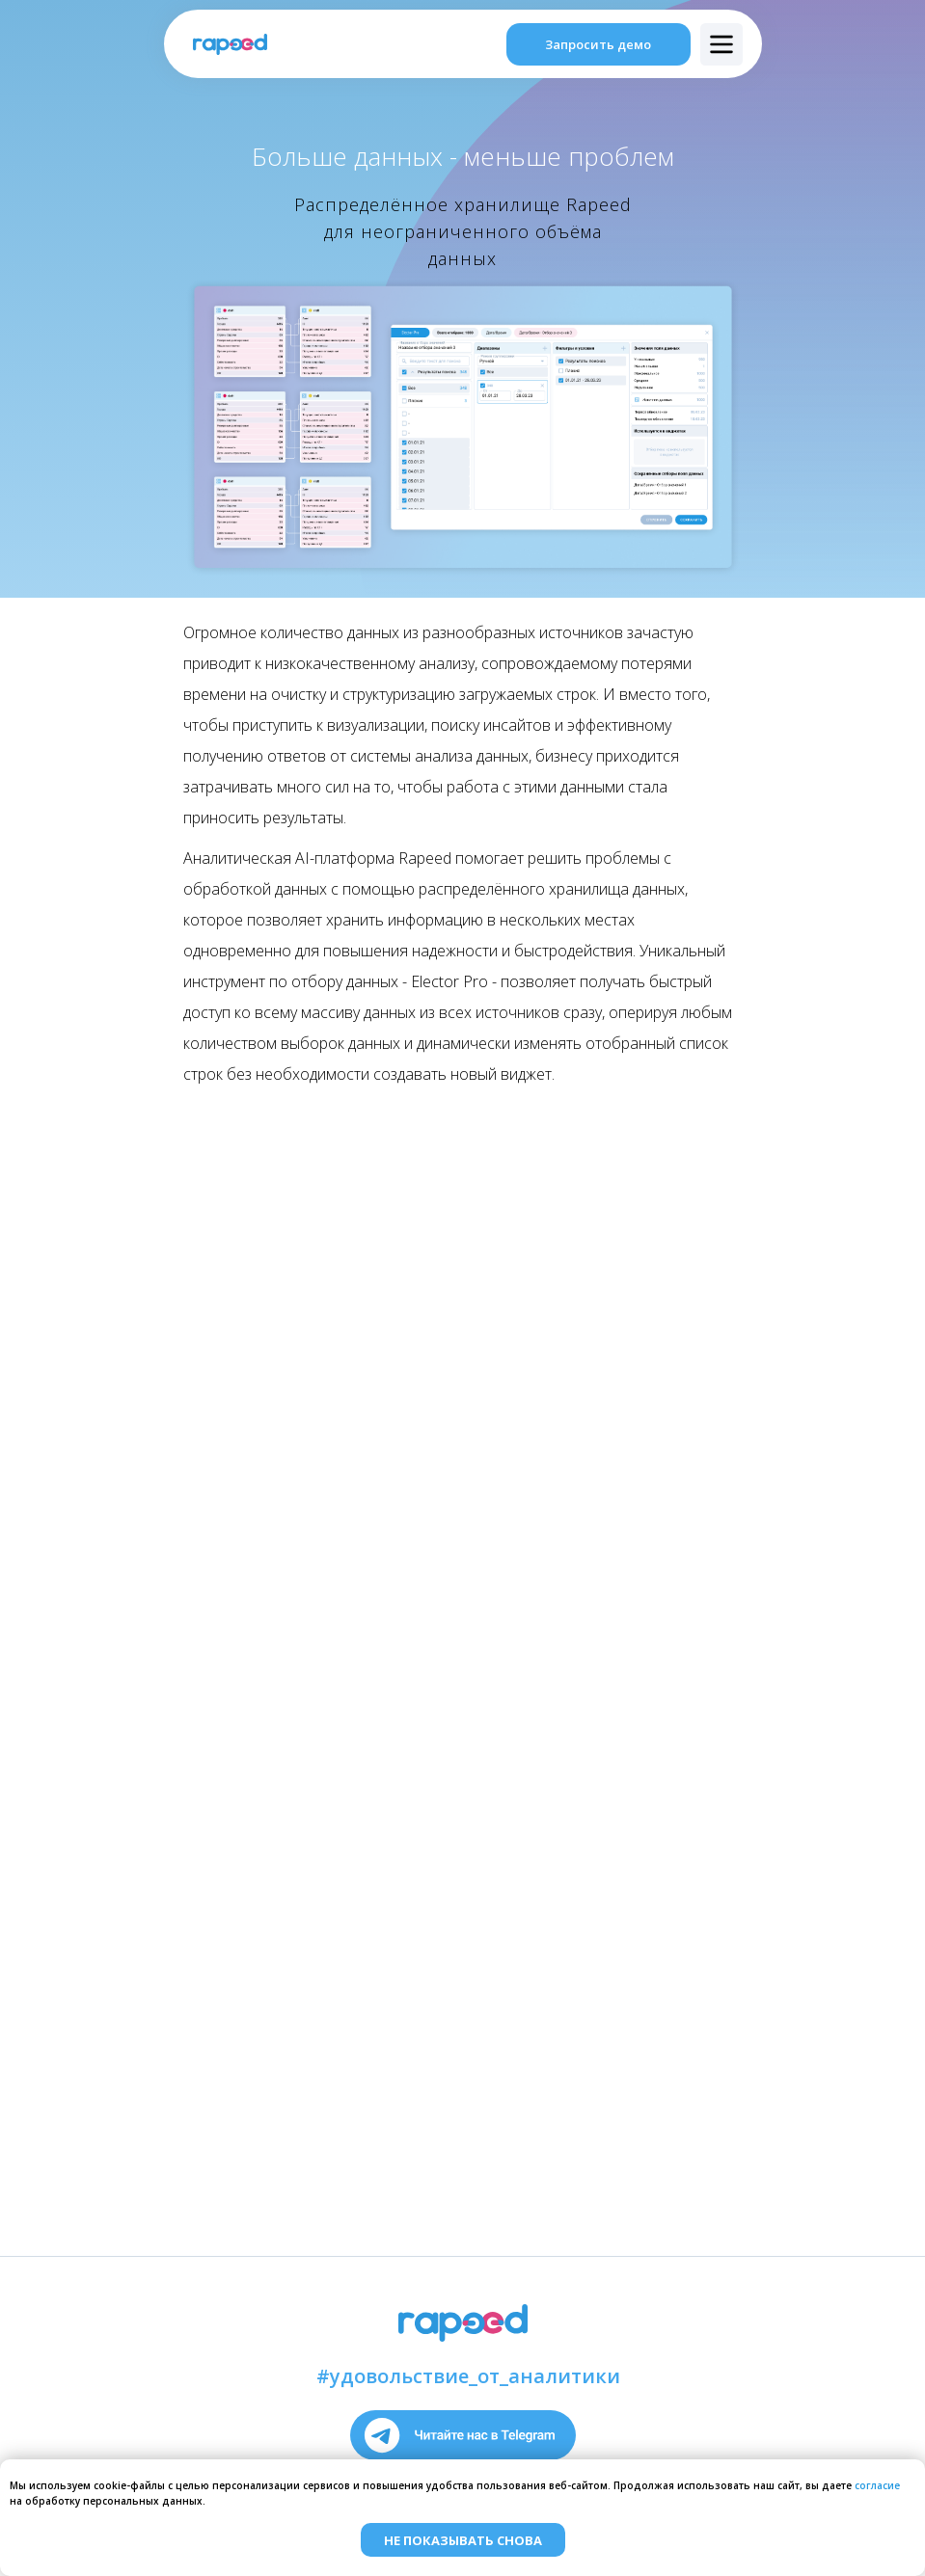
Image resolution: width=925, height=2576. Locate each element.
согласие (877, 2485)
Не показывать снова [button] (463, 2540)
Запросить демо (598, 44)
